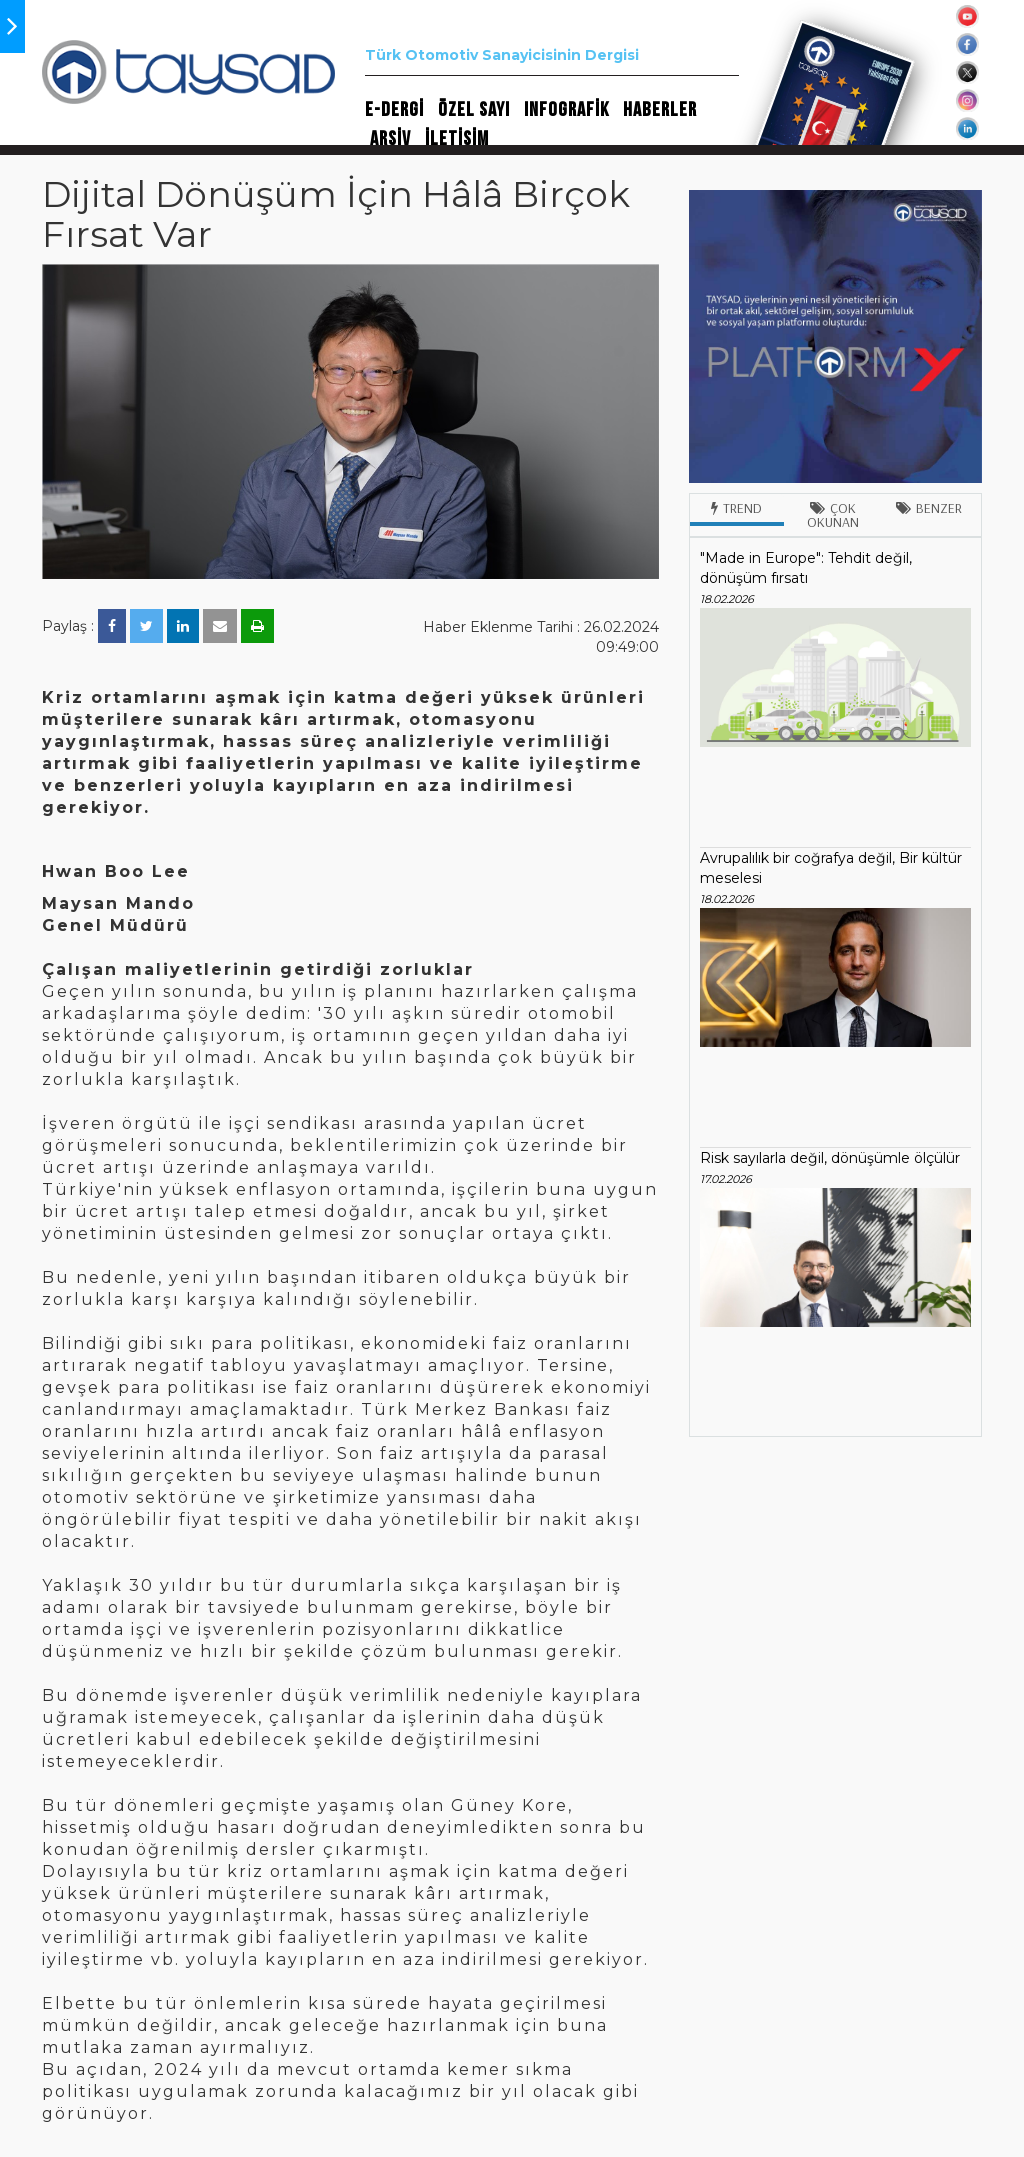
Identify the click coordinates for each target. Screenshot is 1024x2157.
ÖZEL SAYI (474, 110)
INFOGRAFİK (566, 110)
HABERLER (660, 110)
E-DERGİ (394, 110)
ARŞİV (390, 139)
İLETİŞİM (457, 139)
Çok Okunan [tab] (833, 515)
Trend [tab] (736, 508)
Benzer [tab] (929, 508)
